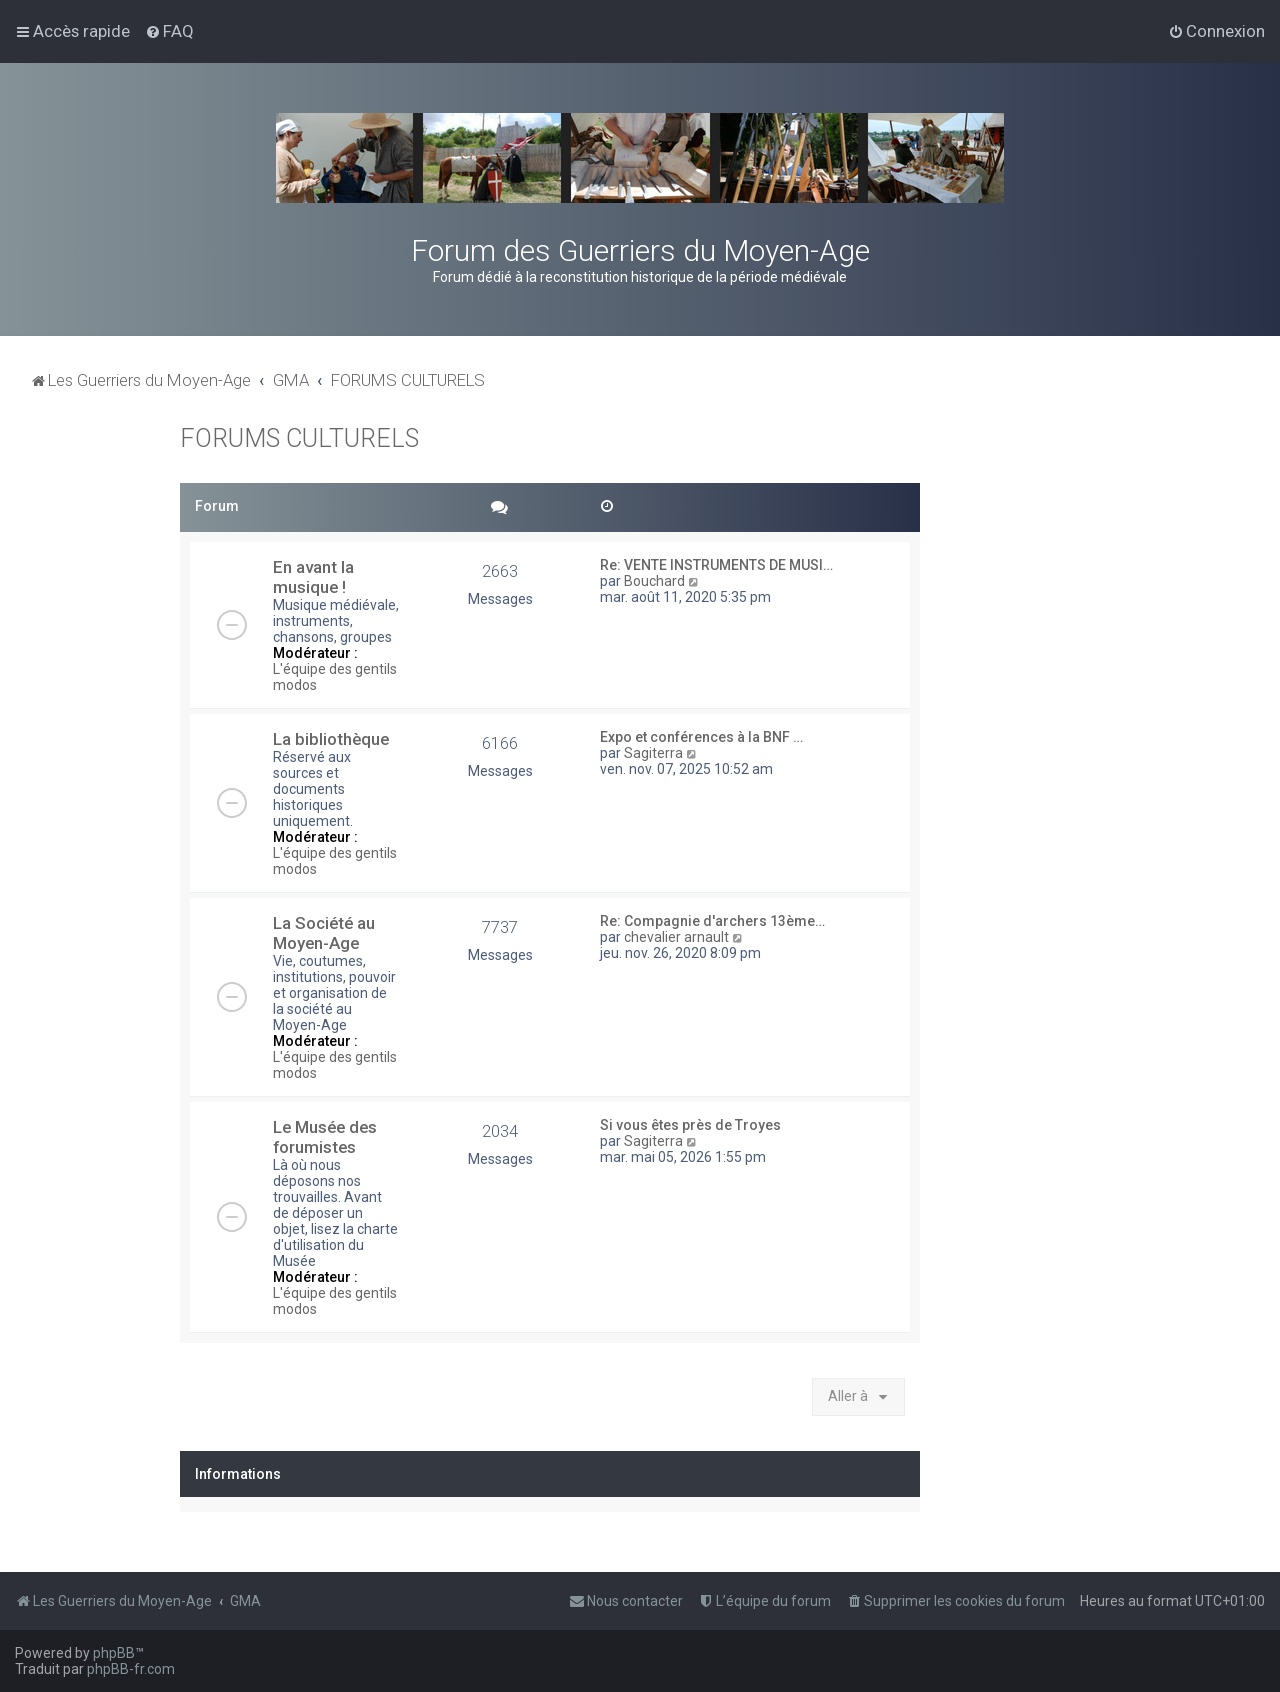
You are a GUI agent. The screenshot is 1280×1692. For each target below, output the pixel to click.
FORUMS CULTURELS (299, 438)
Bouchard (654, 581)
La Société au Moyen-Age (324, 933)
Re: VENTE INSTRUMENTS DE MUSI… (716, 565)
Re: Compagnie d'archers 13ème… (712, 921)
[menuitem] (169, 31)
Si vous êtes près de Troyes (690, 1125)
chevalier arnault (676, 937)
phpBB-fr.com (131, 1669)
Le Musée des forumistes (325, 1137)
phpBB (114, 1653)
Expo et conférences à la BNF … (701, 737)
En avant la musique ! (313, 577)
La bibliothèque (331, 739)
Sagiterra (653, 753)
